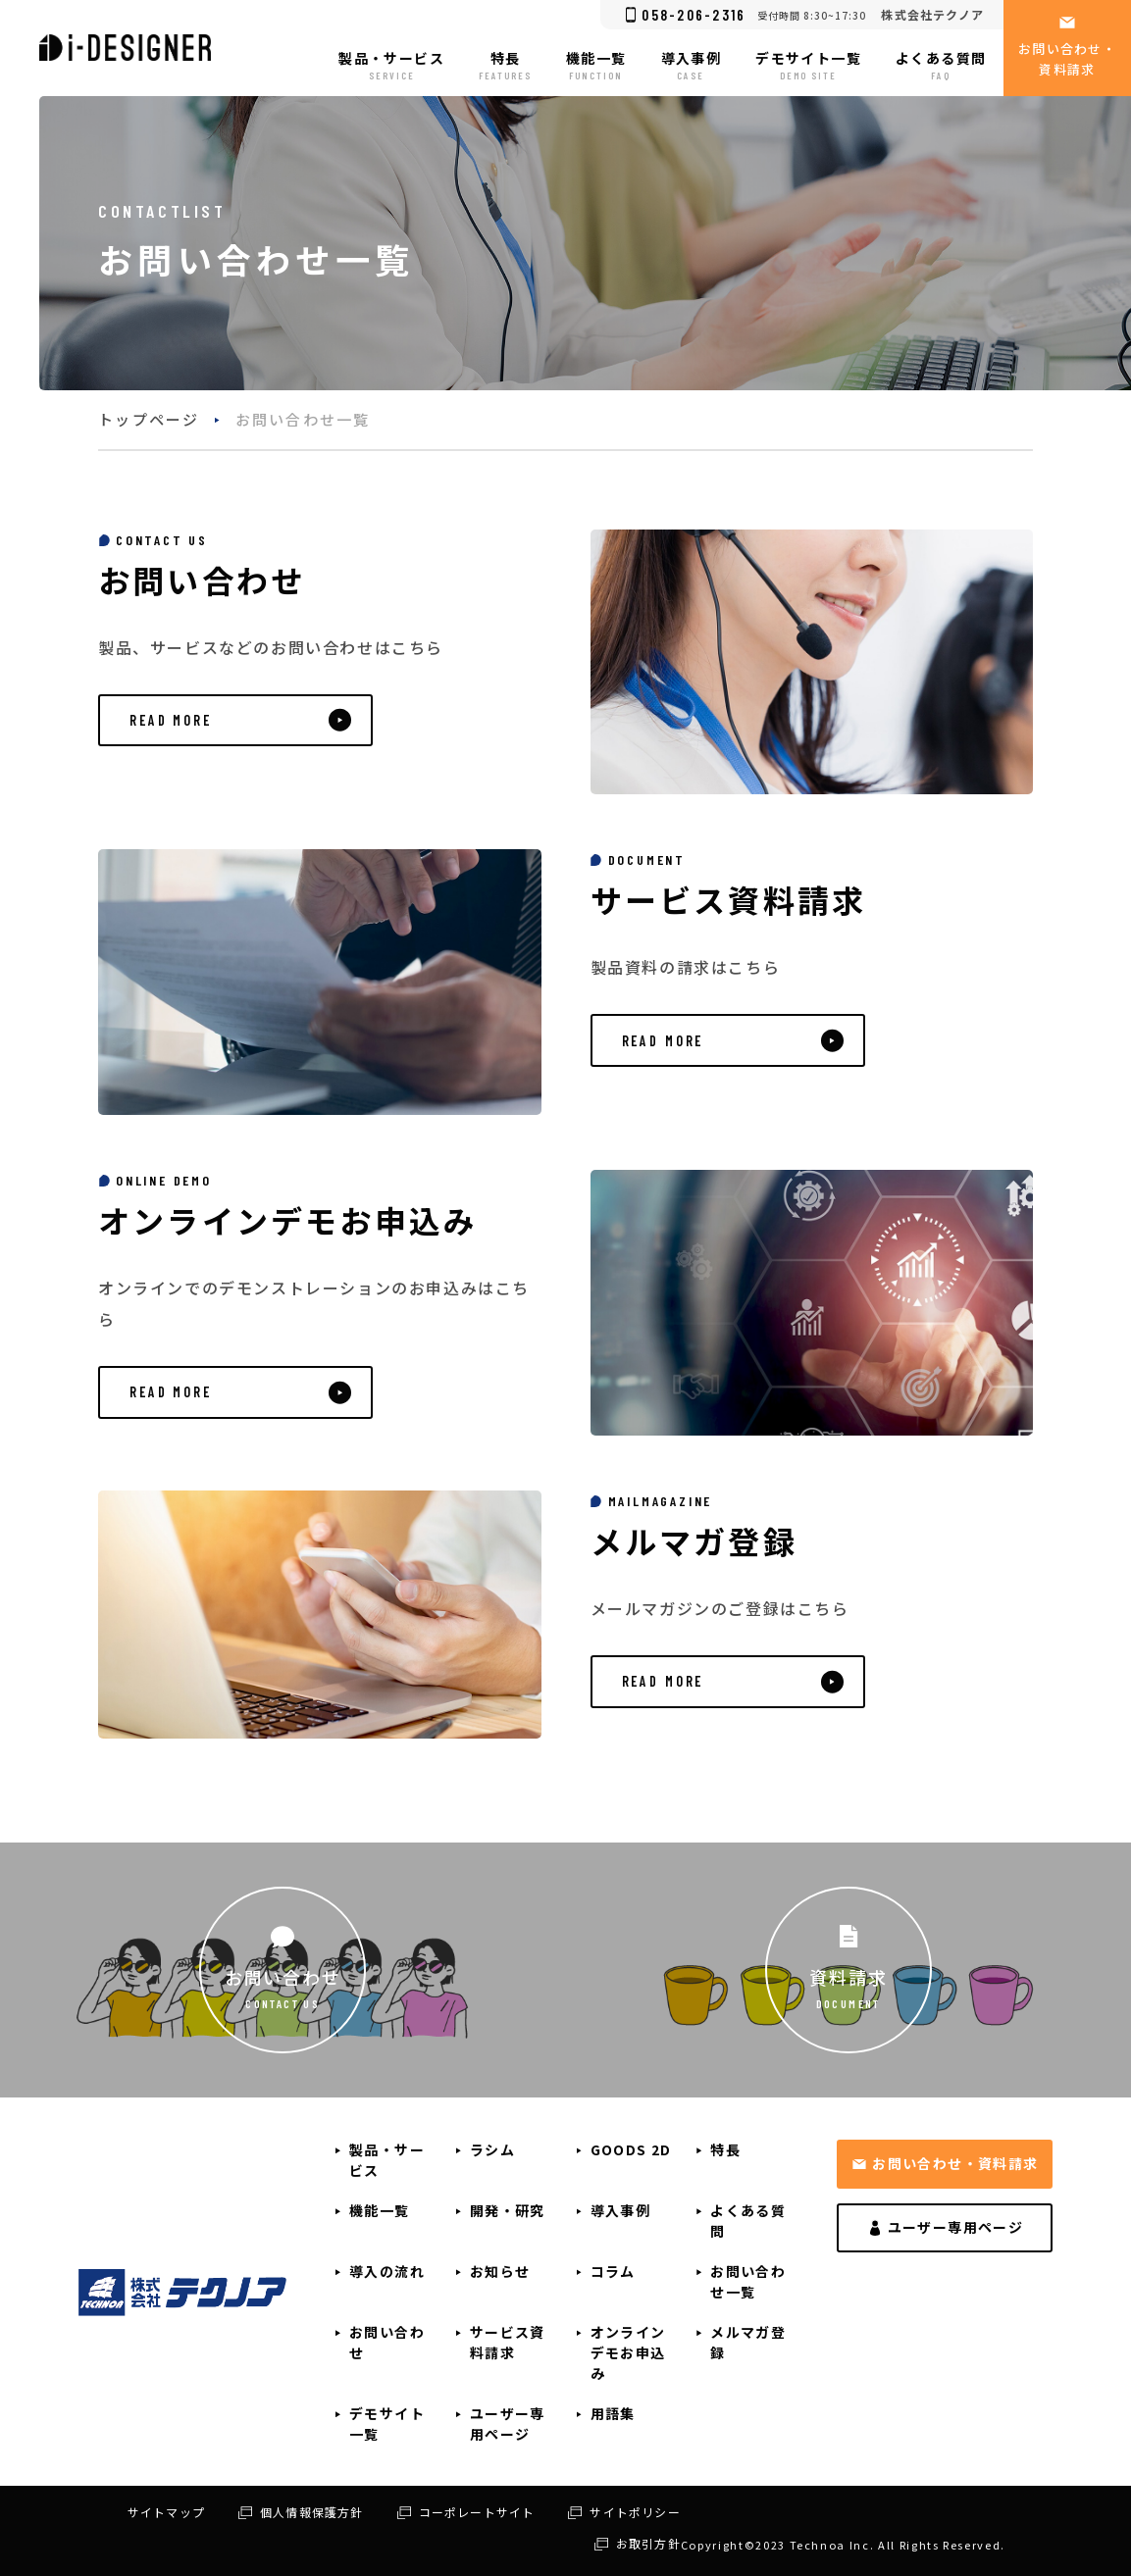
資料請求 (848, 1976)
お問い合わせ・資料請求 (955, 2163)
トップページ (149, 419)
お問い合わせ (283, 1976)
